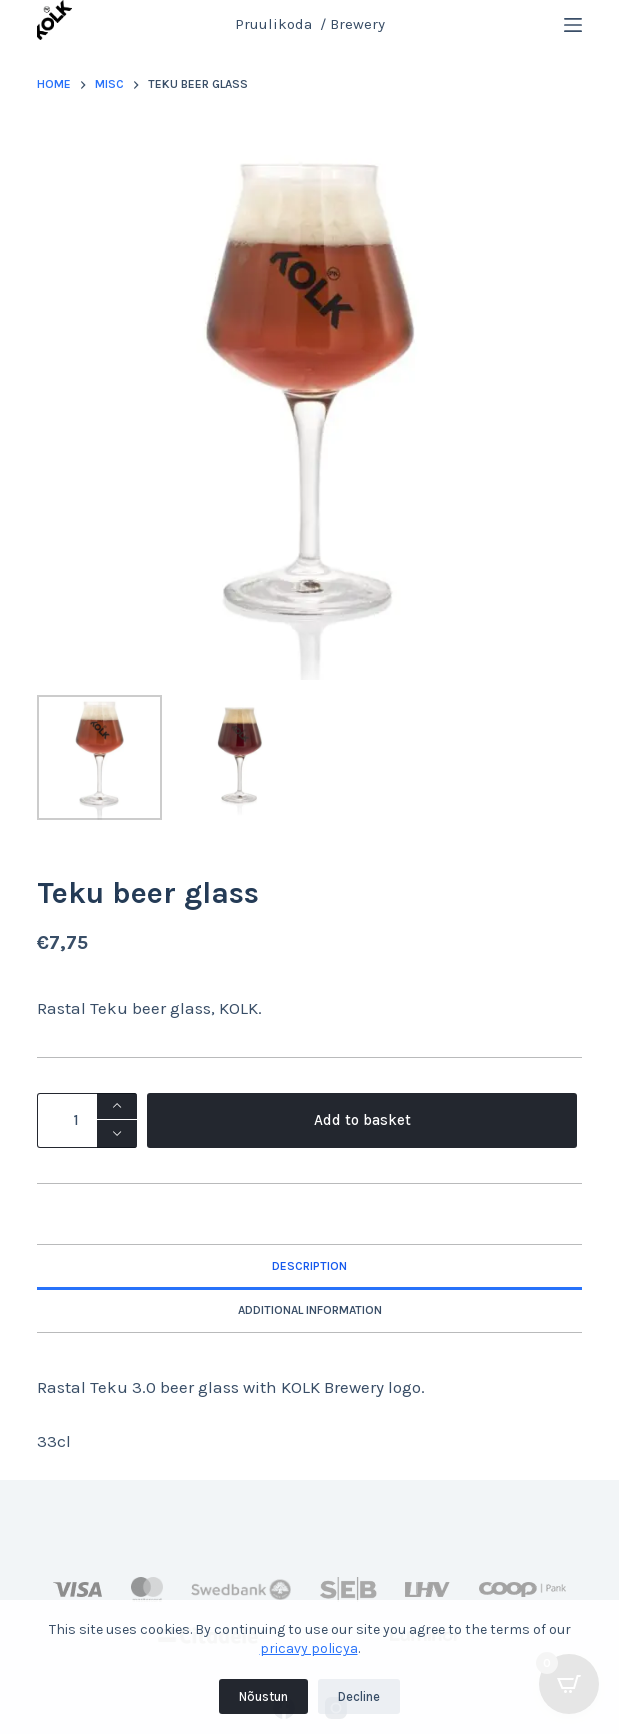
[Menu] (573, 25)
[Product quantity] (87, 1120)
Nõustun (263, 1696)
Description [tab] (309, 1266)
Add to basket (362, 1120)
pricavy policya (309, 1648)
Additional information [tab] (310, 1310)
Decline (359, 1696)
